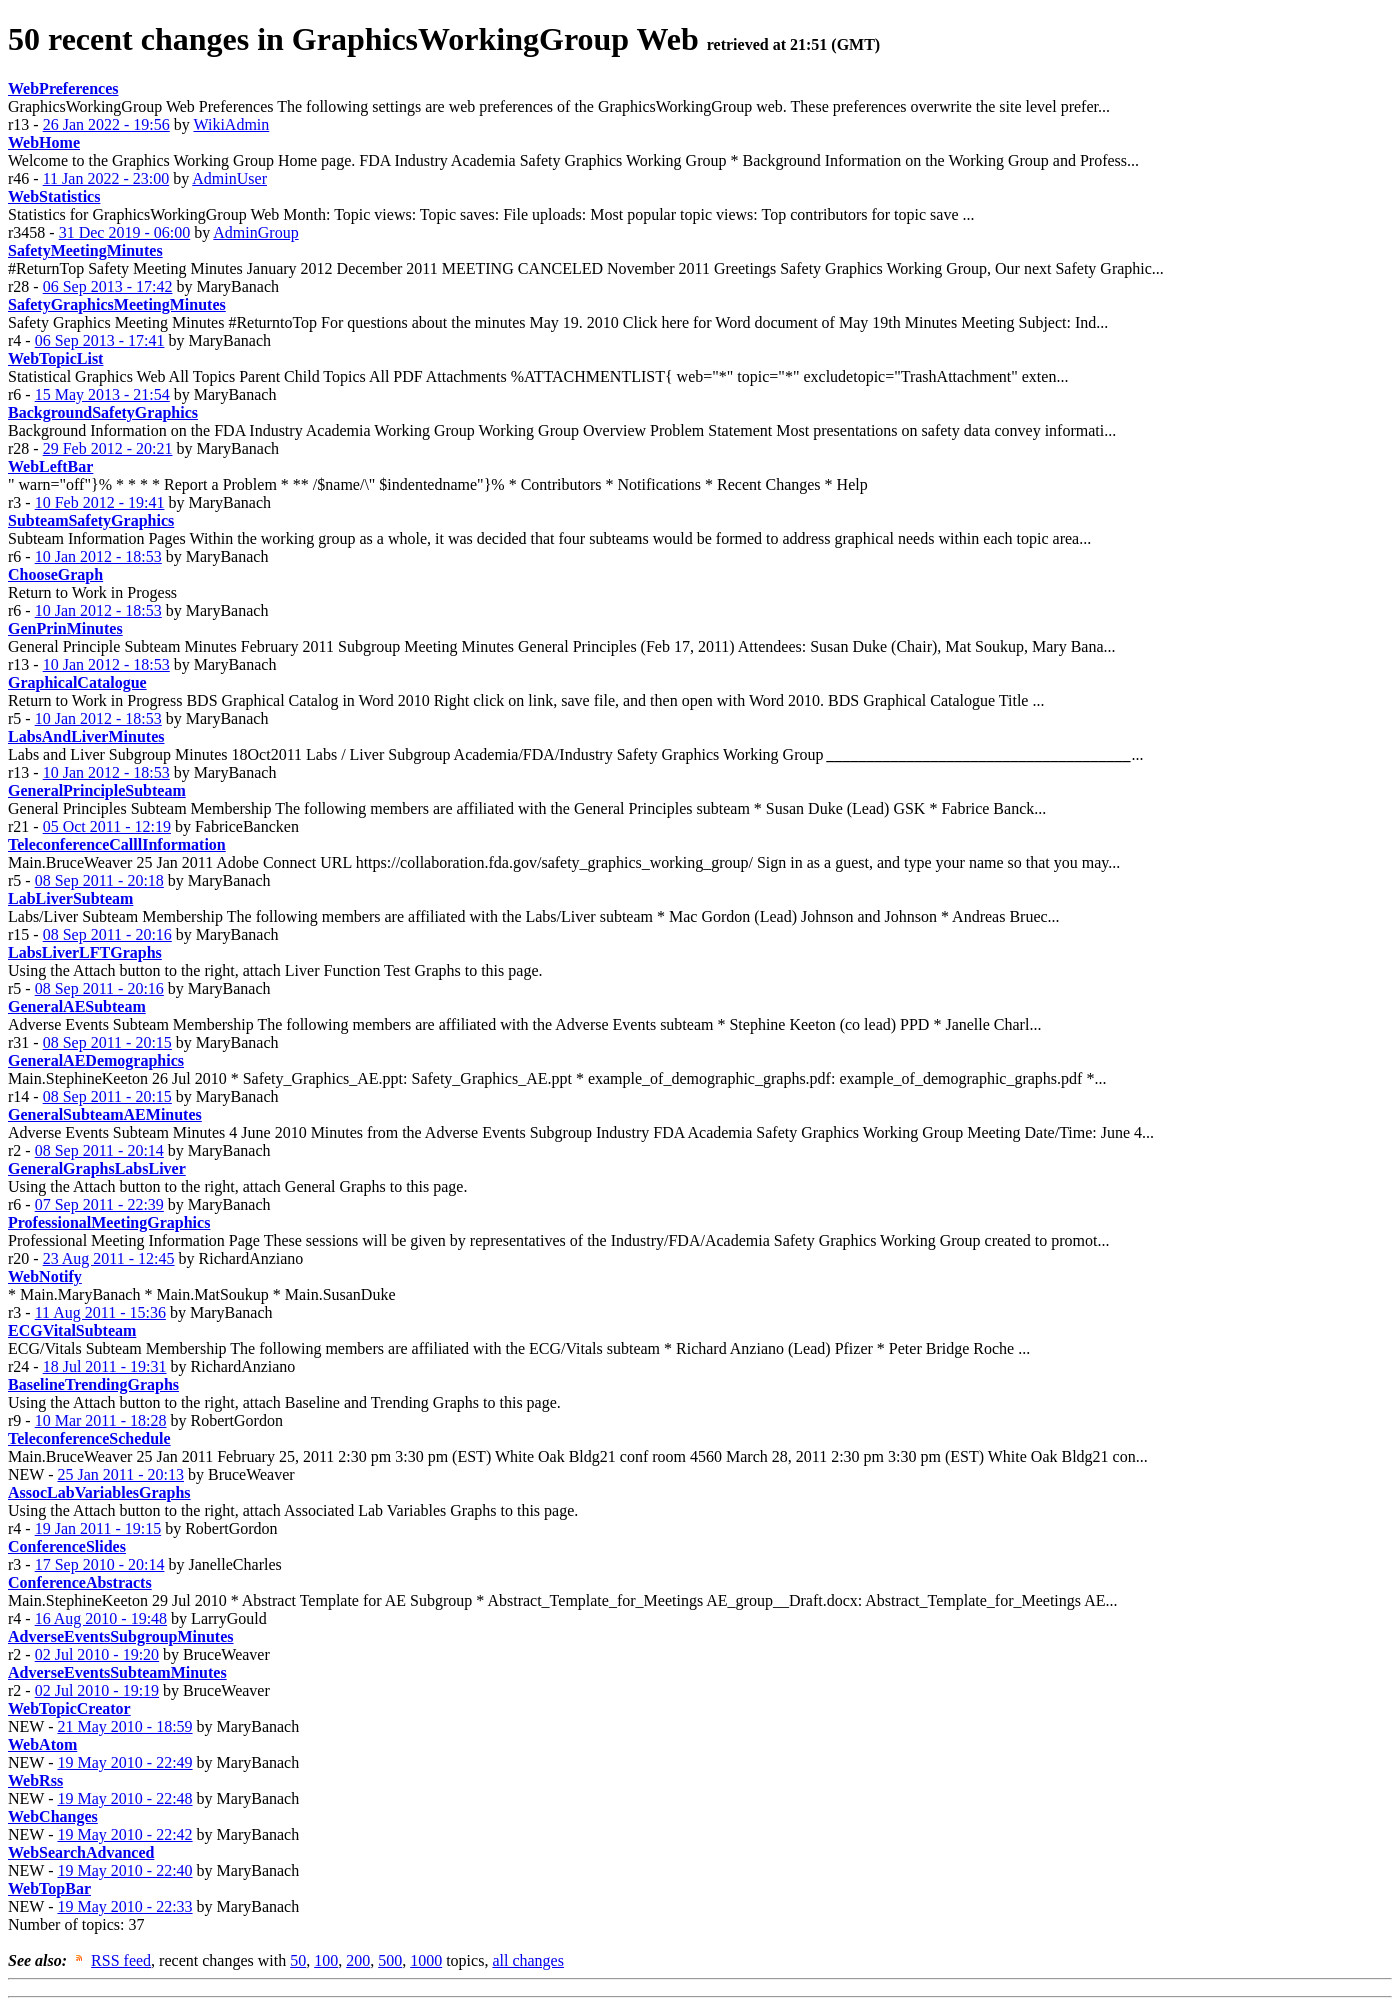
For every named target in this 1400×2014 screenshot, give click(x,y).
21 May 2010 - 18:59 (124, 1726)
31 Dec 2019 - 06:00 (125, 232)
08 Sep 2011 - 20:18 (99, 880)
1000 (426, 1960)
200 (358, 1960)
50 (298, 1960)
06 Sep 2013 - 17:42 (108, 286)
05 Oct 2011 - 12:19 (107, 826)
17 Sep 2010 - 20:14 (100, 1564)
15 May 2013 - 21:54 (102, 394)
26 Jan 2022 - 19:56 (106, 124)
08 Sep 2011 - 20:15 (107, 1042)
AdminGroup (255, 232)
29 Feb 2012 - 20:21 (108, 448)
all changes (528, 1960)
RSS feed (121, 1960)
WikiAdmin (231, 124)
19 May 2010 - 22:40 (124, 1870)
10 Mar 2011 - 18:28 (101, 1420)
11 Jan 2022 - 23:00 (106, 178)
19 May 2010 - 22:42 (124, 1834)
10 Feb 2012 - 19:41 (100, 502)
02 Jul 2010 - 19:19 (97, 1690)
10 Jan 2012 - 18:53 (98, 556)
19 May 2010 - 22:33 (124, 1906)
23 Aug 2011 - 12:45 (109, 1258)
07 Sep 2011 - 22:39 (99, 1204)
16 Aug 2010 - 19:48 (101, 1618)
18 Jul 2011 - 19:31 (105, 1366)
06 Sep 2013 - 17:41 (100, 340)
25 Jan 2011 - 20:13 (120, 1474)
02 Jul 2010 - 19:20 (97, 1654)
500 (390, 1960)
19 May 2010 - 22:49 (124, 1762)
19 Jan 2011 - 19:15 (98, 1528)
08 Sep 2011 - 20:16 (107, 934)
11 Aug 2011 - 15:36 (100, 1312)
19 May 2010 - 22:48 (124, 1798)
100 (326, 1960)
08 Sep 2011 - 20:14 (99, 1150)
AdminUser (229, 178)
